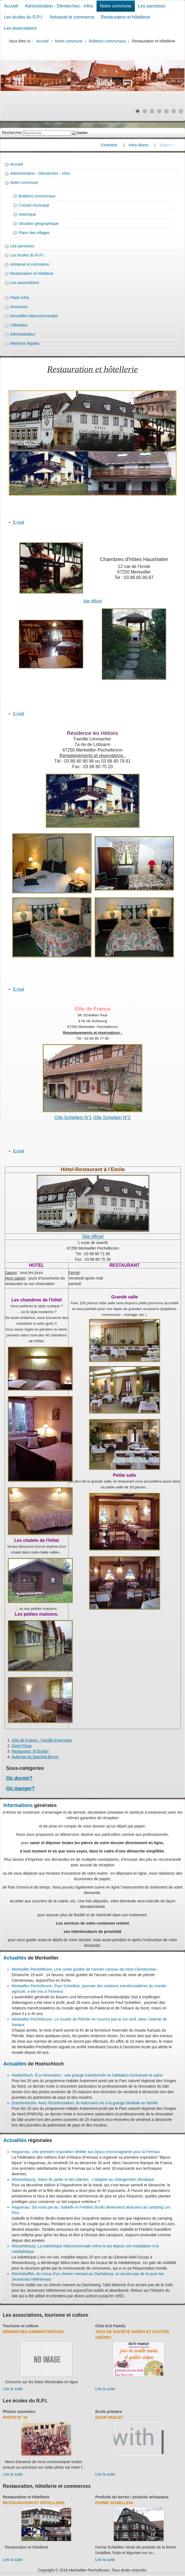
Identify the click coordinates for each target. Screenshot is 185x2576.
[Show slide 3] (152, 111)
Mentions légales (24, 343)
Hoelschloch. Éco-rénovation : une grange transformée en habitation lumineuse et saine (87, 2075)
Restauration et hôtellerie (125, 17)
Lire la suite (13, 2389)
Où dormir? (19, 1778)
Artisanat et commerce (72, 17)
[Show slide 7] (181, 111)
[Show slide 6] (173, 111)
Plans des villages (34, 232)
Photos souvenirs (19, 2411)
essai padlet (109, 2417)
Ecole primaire (108, 2411)
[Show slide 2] (145, 111)
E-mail (18, 522)
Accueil (11, 6)
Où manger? (20, 1788)
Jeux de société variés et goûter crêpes (132, 2334)
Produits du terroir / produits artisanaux (132, 2497)
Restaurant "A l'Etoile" (30, 1751)
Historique (27, 214)
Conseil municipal (34, 205)
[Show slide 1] (137, 111)
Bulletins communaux (37, 196)
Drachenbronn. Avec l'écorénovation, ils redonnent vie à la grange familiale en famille (85, 2103)
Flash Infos (19, 297)
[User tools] (5, 512)
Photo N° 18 (15, 2417)
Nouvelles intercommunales (34, 316)
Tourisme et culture (21, 2326)
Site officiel (92, 601)
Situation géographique (39, 223)
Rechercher (12, 132)
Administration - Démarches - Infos (59, 6)
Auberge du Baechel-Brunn (35, 1757)
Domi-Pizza (22, 1745)
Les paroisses (152, 6)
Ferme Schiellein (114, 2503)
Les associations (20, 28)
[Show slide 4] (159, 111)
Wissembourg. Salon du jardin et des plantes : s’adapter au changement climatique (83, 2179)
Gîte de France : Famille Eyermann (42, 1740)
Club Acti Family (110, 2326)
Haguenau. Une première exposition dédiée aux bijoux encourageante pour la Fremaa (85, 2151)
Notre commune (115, 6)
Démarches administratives (33, 2331)
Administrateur (22, 334)
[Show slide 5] (166, 111)
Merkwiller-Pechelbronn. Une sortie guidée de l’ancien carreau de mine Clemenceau (84, 1969)
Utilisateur (18, 325)
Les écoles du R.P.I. (23, 17)
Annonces (18, 306)
